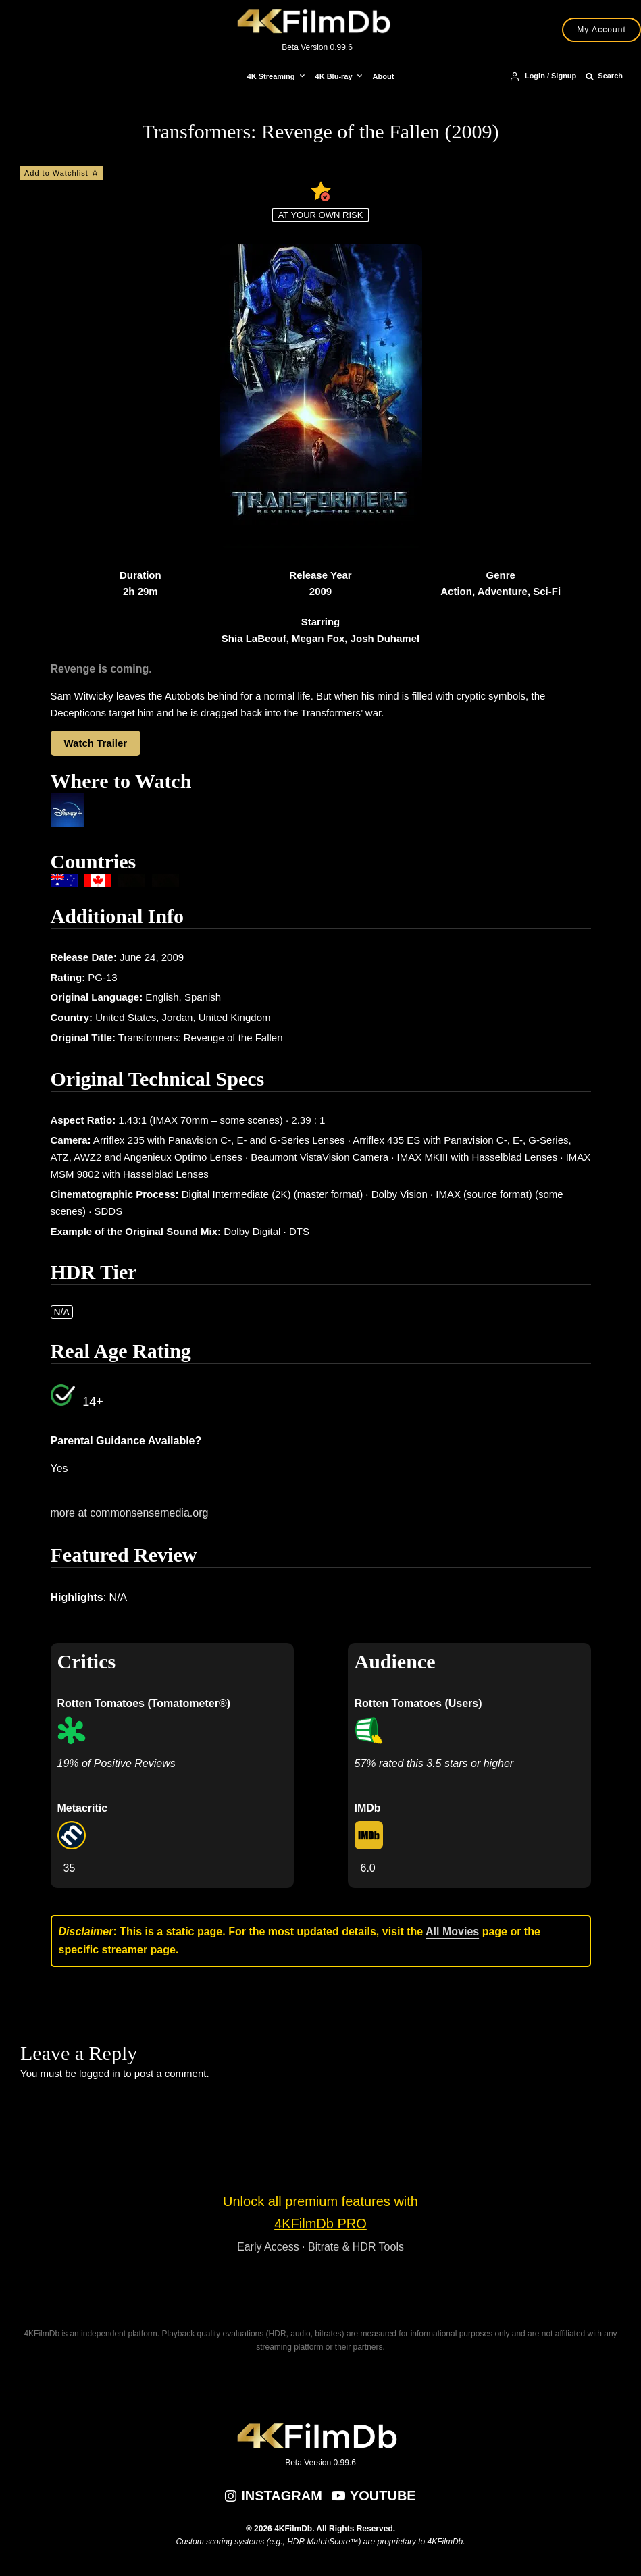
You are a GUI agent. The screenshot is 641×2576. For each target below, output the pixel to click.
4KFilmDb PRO (320, 2223)
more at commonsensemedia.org (130, 1513)
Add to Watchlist (61, 173)
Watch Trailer (96, 743)
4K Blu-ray (334, 76)
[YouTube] (374, 2495)
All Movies (452, 1931)
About (383, 76)
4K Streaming (271, 76)
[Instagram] (273, 2495)
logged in (99, 2073)
